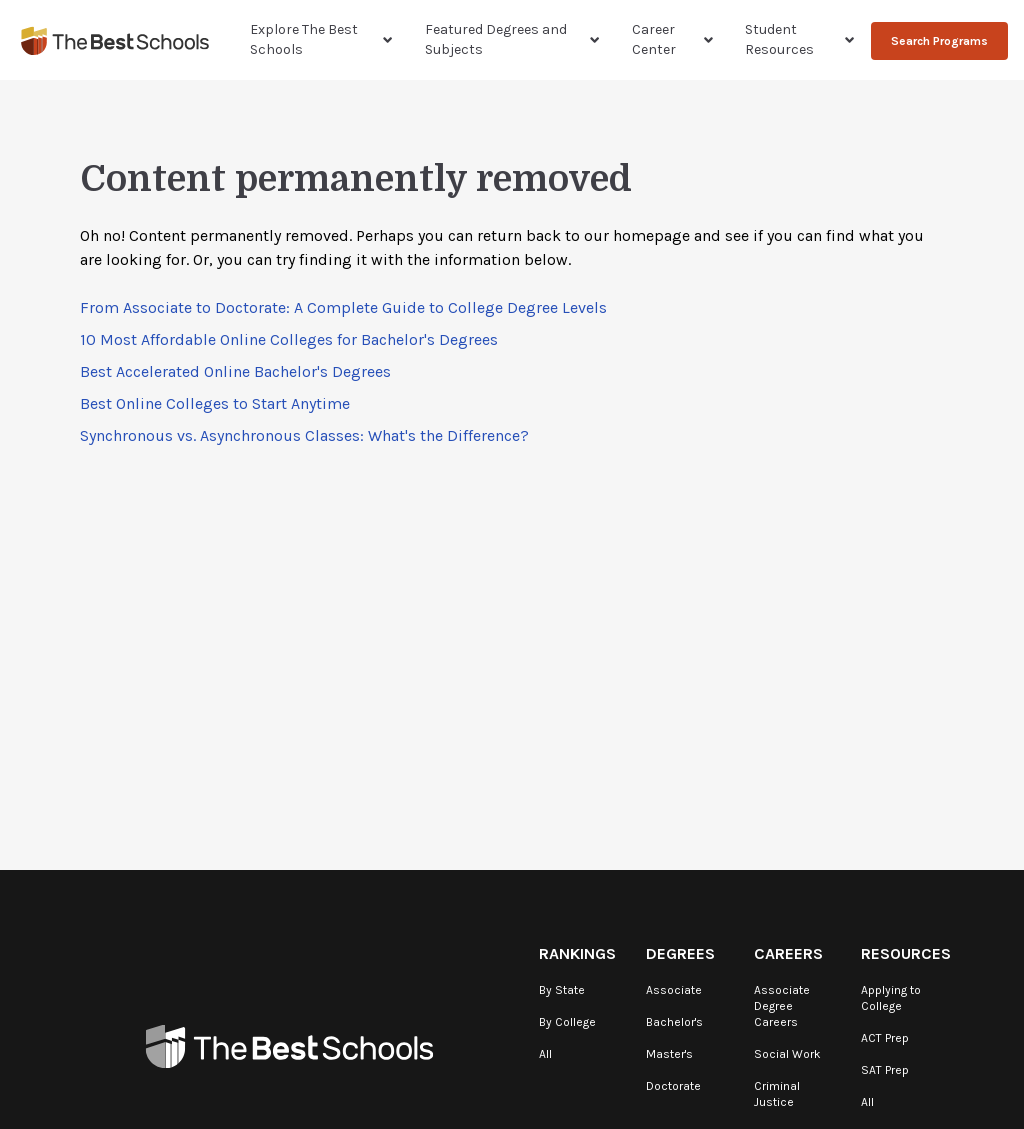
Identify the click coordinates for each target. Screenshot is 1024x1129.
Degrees (680, 953)
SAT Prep (885, 1070)
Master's (669, 1054)
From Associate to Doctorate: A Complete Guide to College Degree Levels (343, 307)
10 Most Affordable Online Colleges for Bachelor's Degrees (289, 339)
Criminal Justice (777, 1094)
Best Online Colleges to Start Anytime (215, 403)
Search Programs (939, 41)
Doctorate (673, 1086)
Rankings (577, 953)
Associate (674, 990)
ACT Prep (885, 1038)
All (545, 1054)
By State (562, 990)
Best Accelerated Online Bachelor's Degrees (235, 371)
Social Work (787, 1054)
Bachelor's (674, 1022)
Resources (906, 953)
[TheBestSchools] (115, 40)
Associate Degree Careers (782, 1006)
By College (567, 1022)
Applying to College (891, 998)
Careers (788, 953)
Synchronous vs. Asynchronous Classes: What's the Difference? (304, 435)
